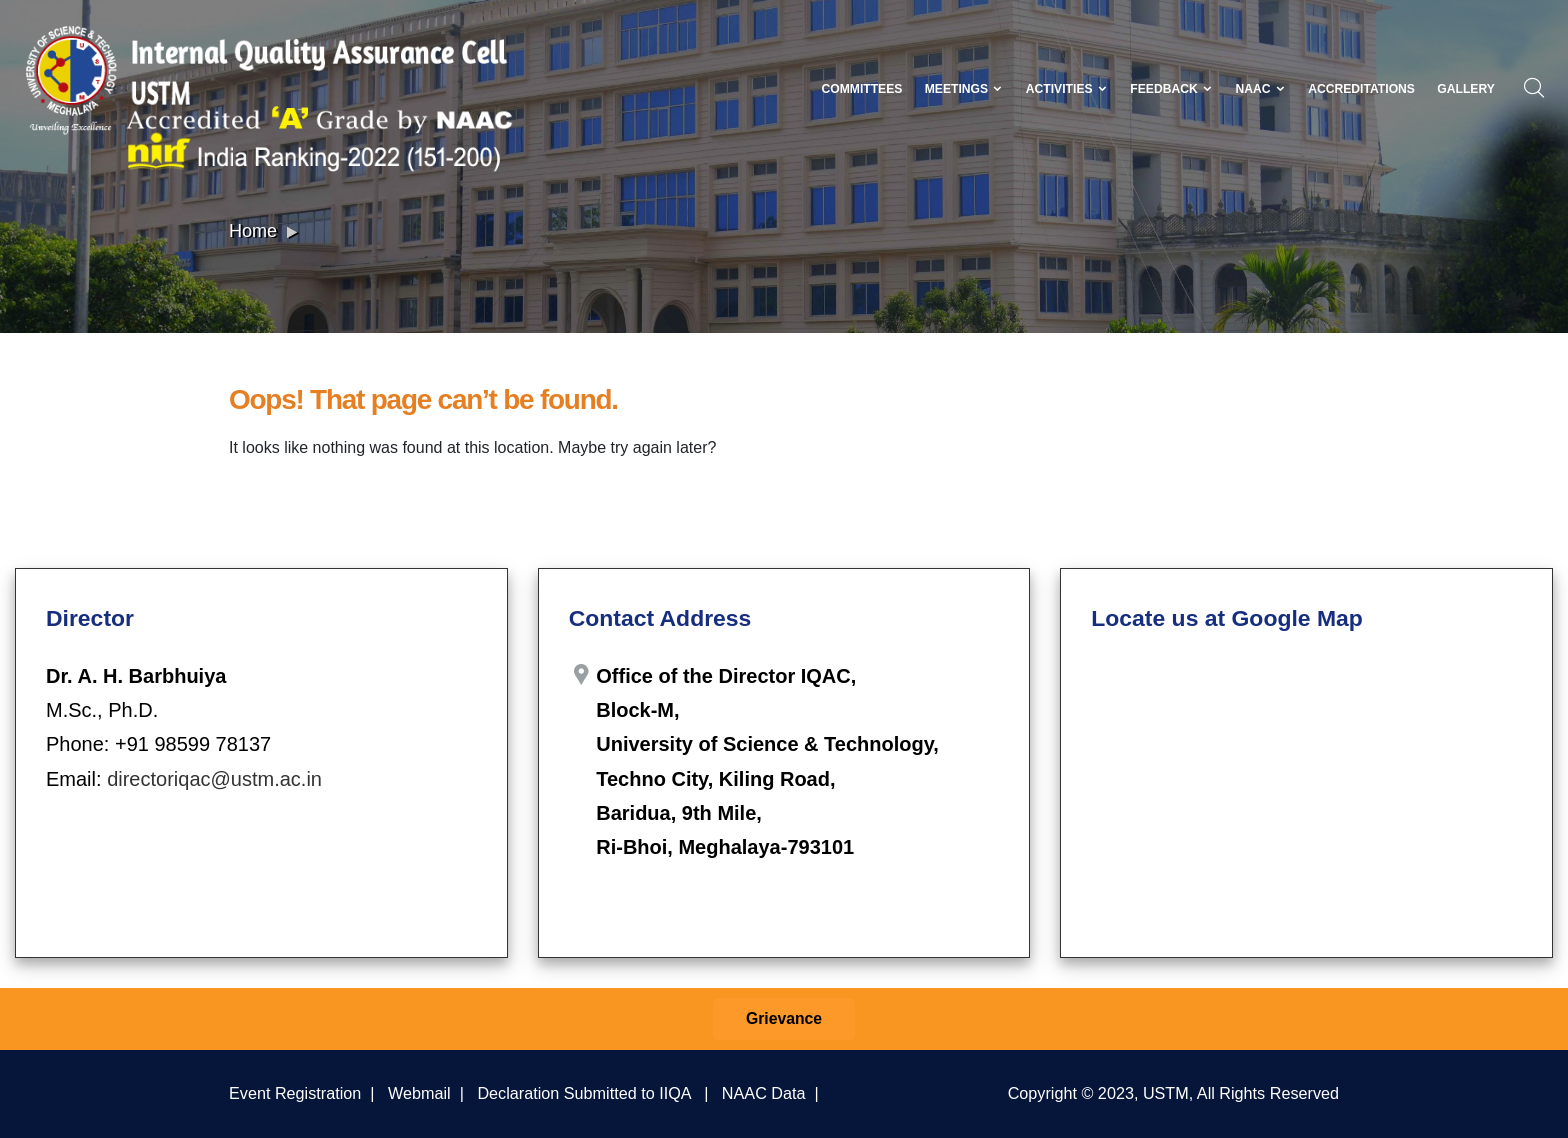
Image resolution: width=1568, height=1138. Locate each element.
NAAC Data (764, 1093)
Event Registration (295, 1093)
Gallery (1466, 89)
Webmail (419, 1093)
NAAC (1260, 89)
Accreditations (1361, 89)
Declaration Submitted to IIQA (583, 1093)
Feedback (1171, 89)
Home (253, 231)
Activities (1067, 89)
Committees (861, 89)
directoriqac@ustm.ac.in (214, 779)
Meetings (964, 89)
